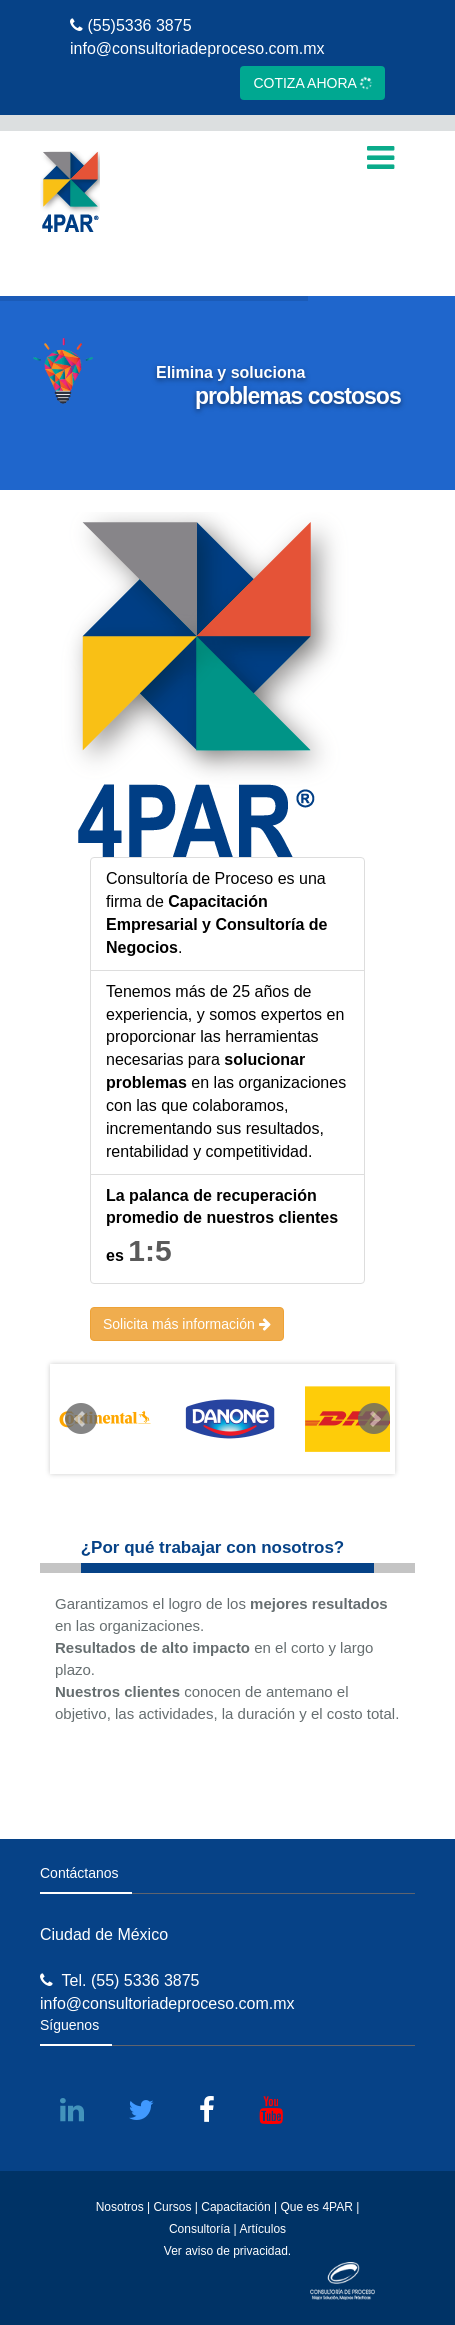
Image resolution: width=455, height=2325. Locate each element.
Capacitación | (240, 2207)
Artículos (262, 2229)
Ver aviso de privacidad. (227, 2251)
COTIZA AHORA (313, 82)
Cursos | (175, 2207)
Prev (81, 1419)
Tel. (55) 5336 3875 (119, 1980)
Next (374, 1419)
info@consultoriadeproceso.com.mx (197, 48)
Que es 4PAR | (319, 2207)
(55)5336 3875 (131, 25)
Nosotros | (123, 2207)
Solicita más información (187, 1324)
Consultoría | (203, 2229)
